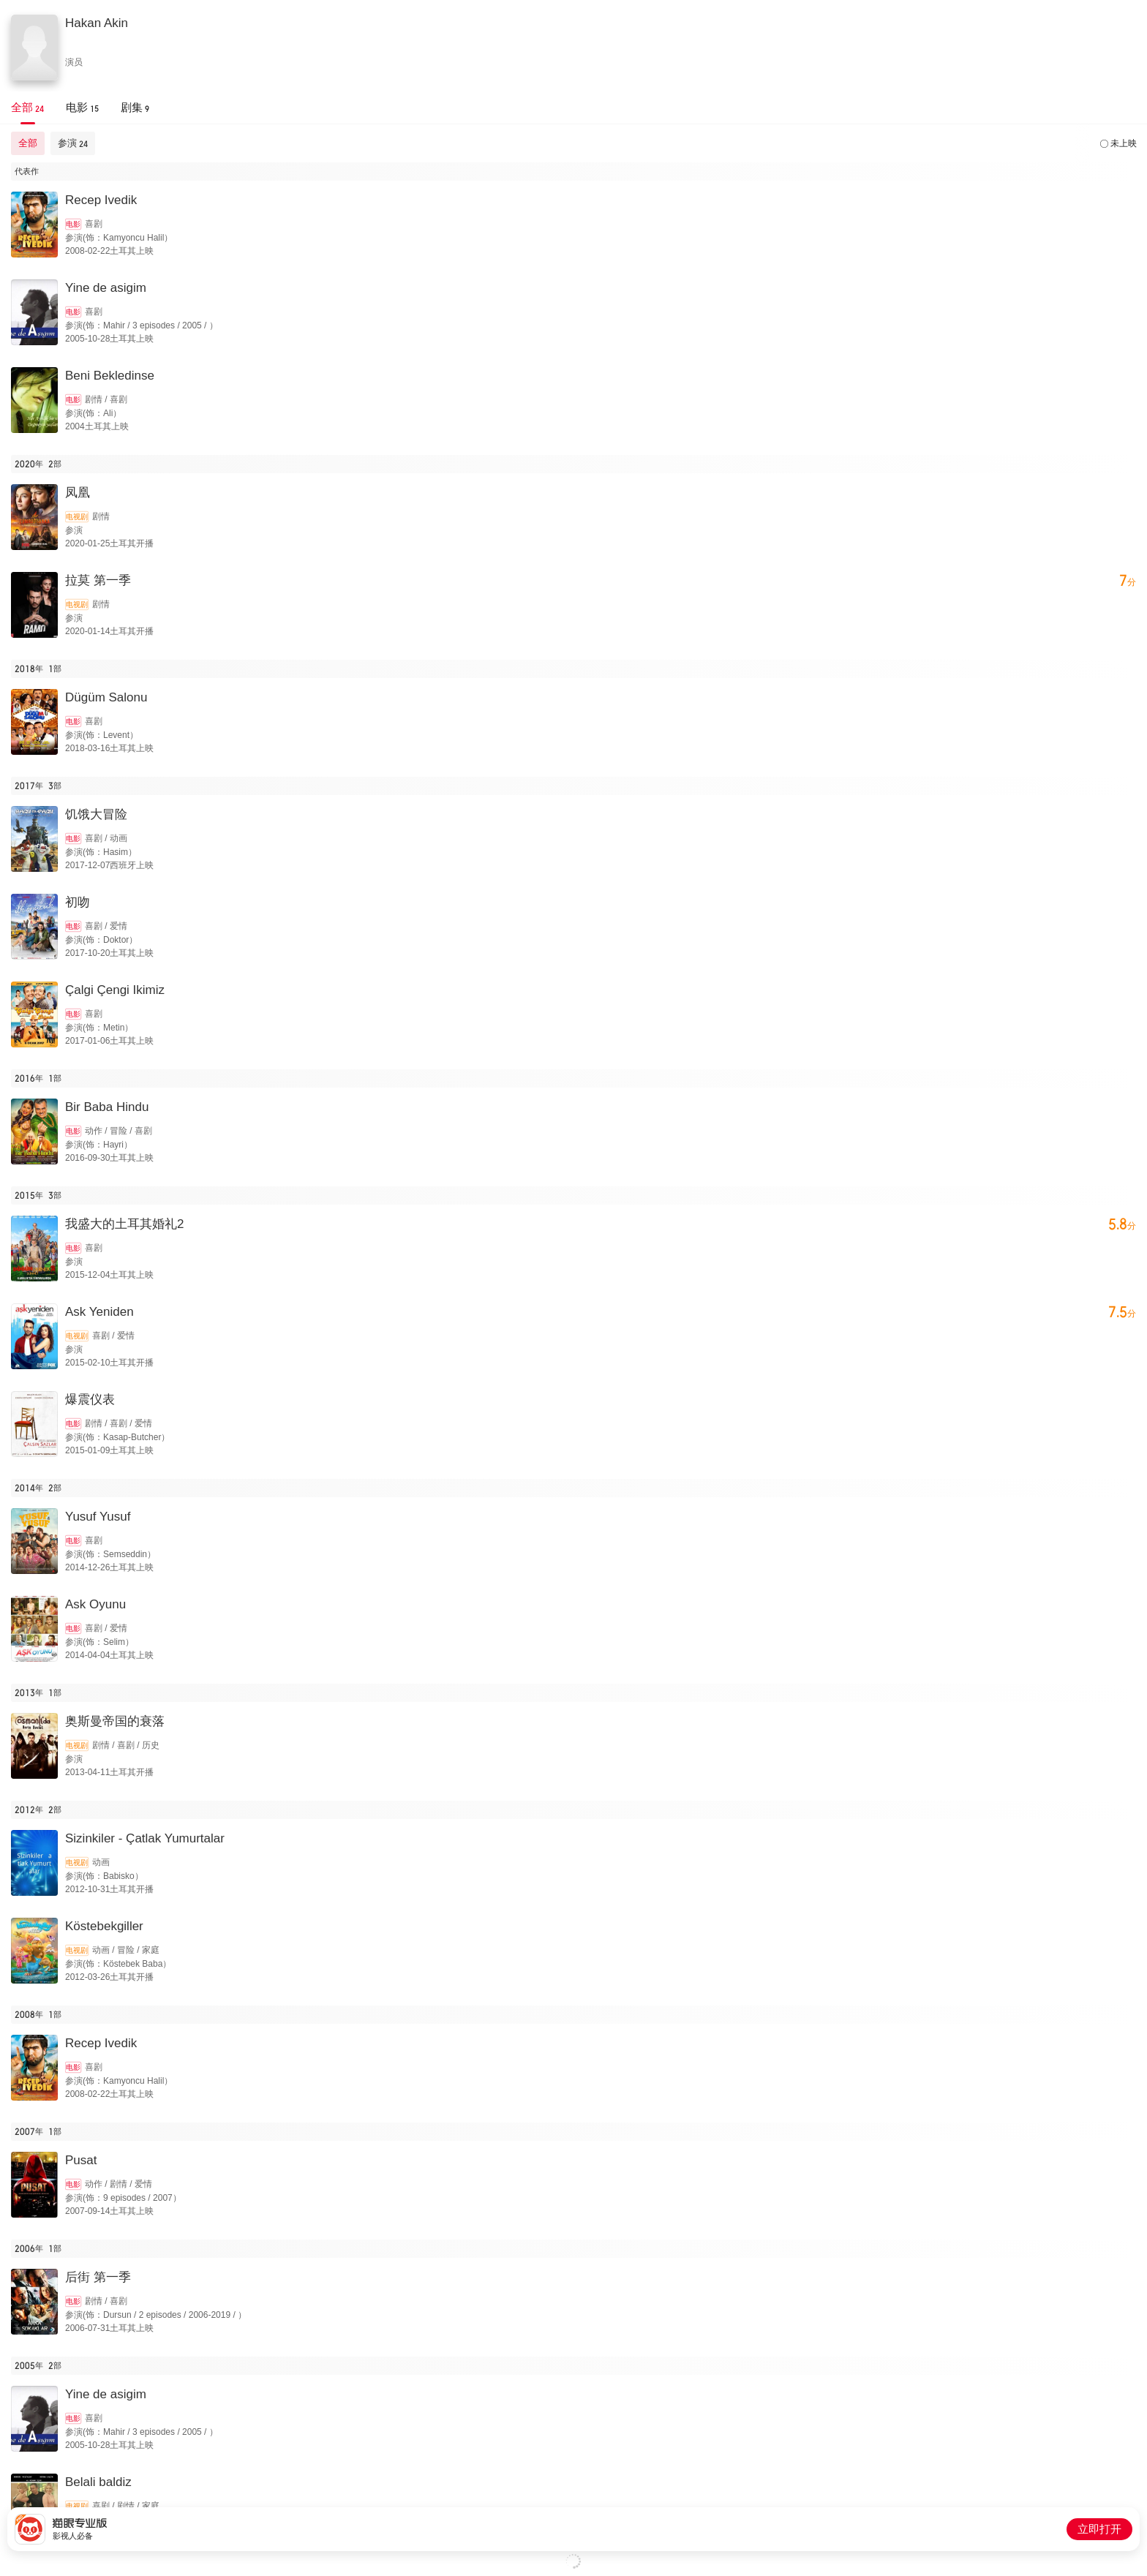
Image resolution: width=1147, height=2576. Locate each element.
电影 (73, 224)
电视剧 (77, 517)
